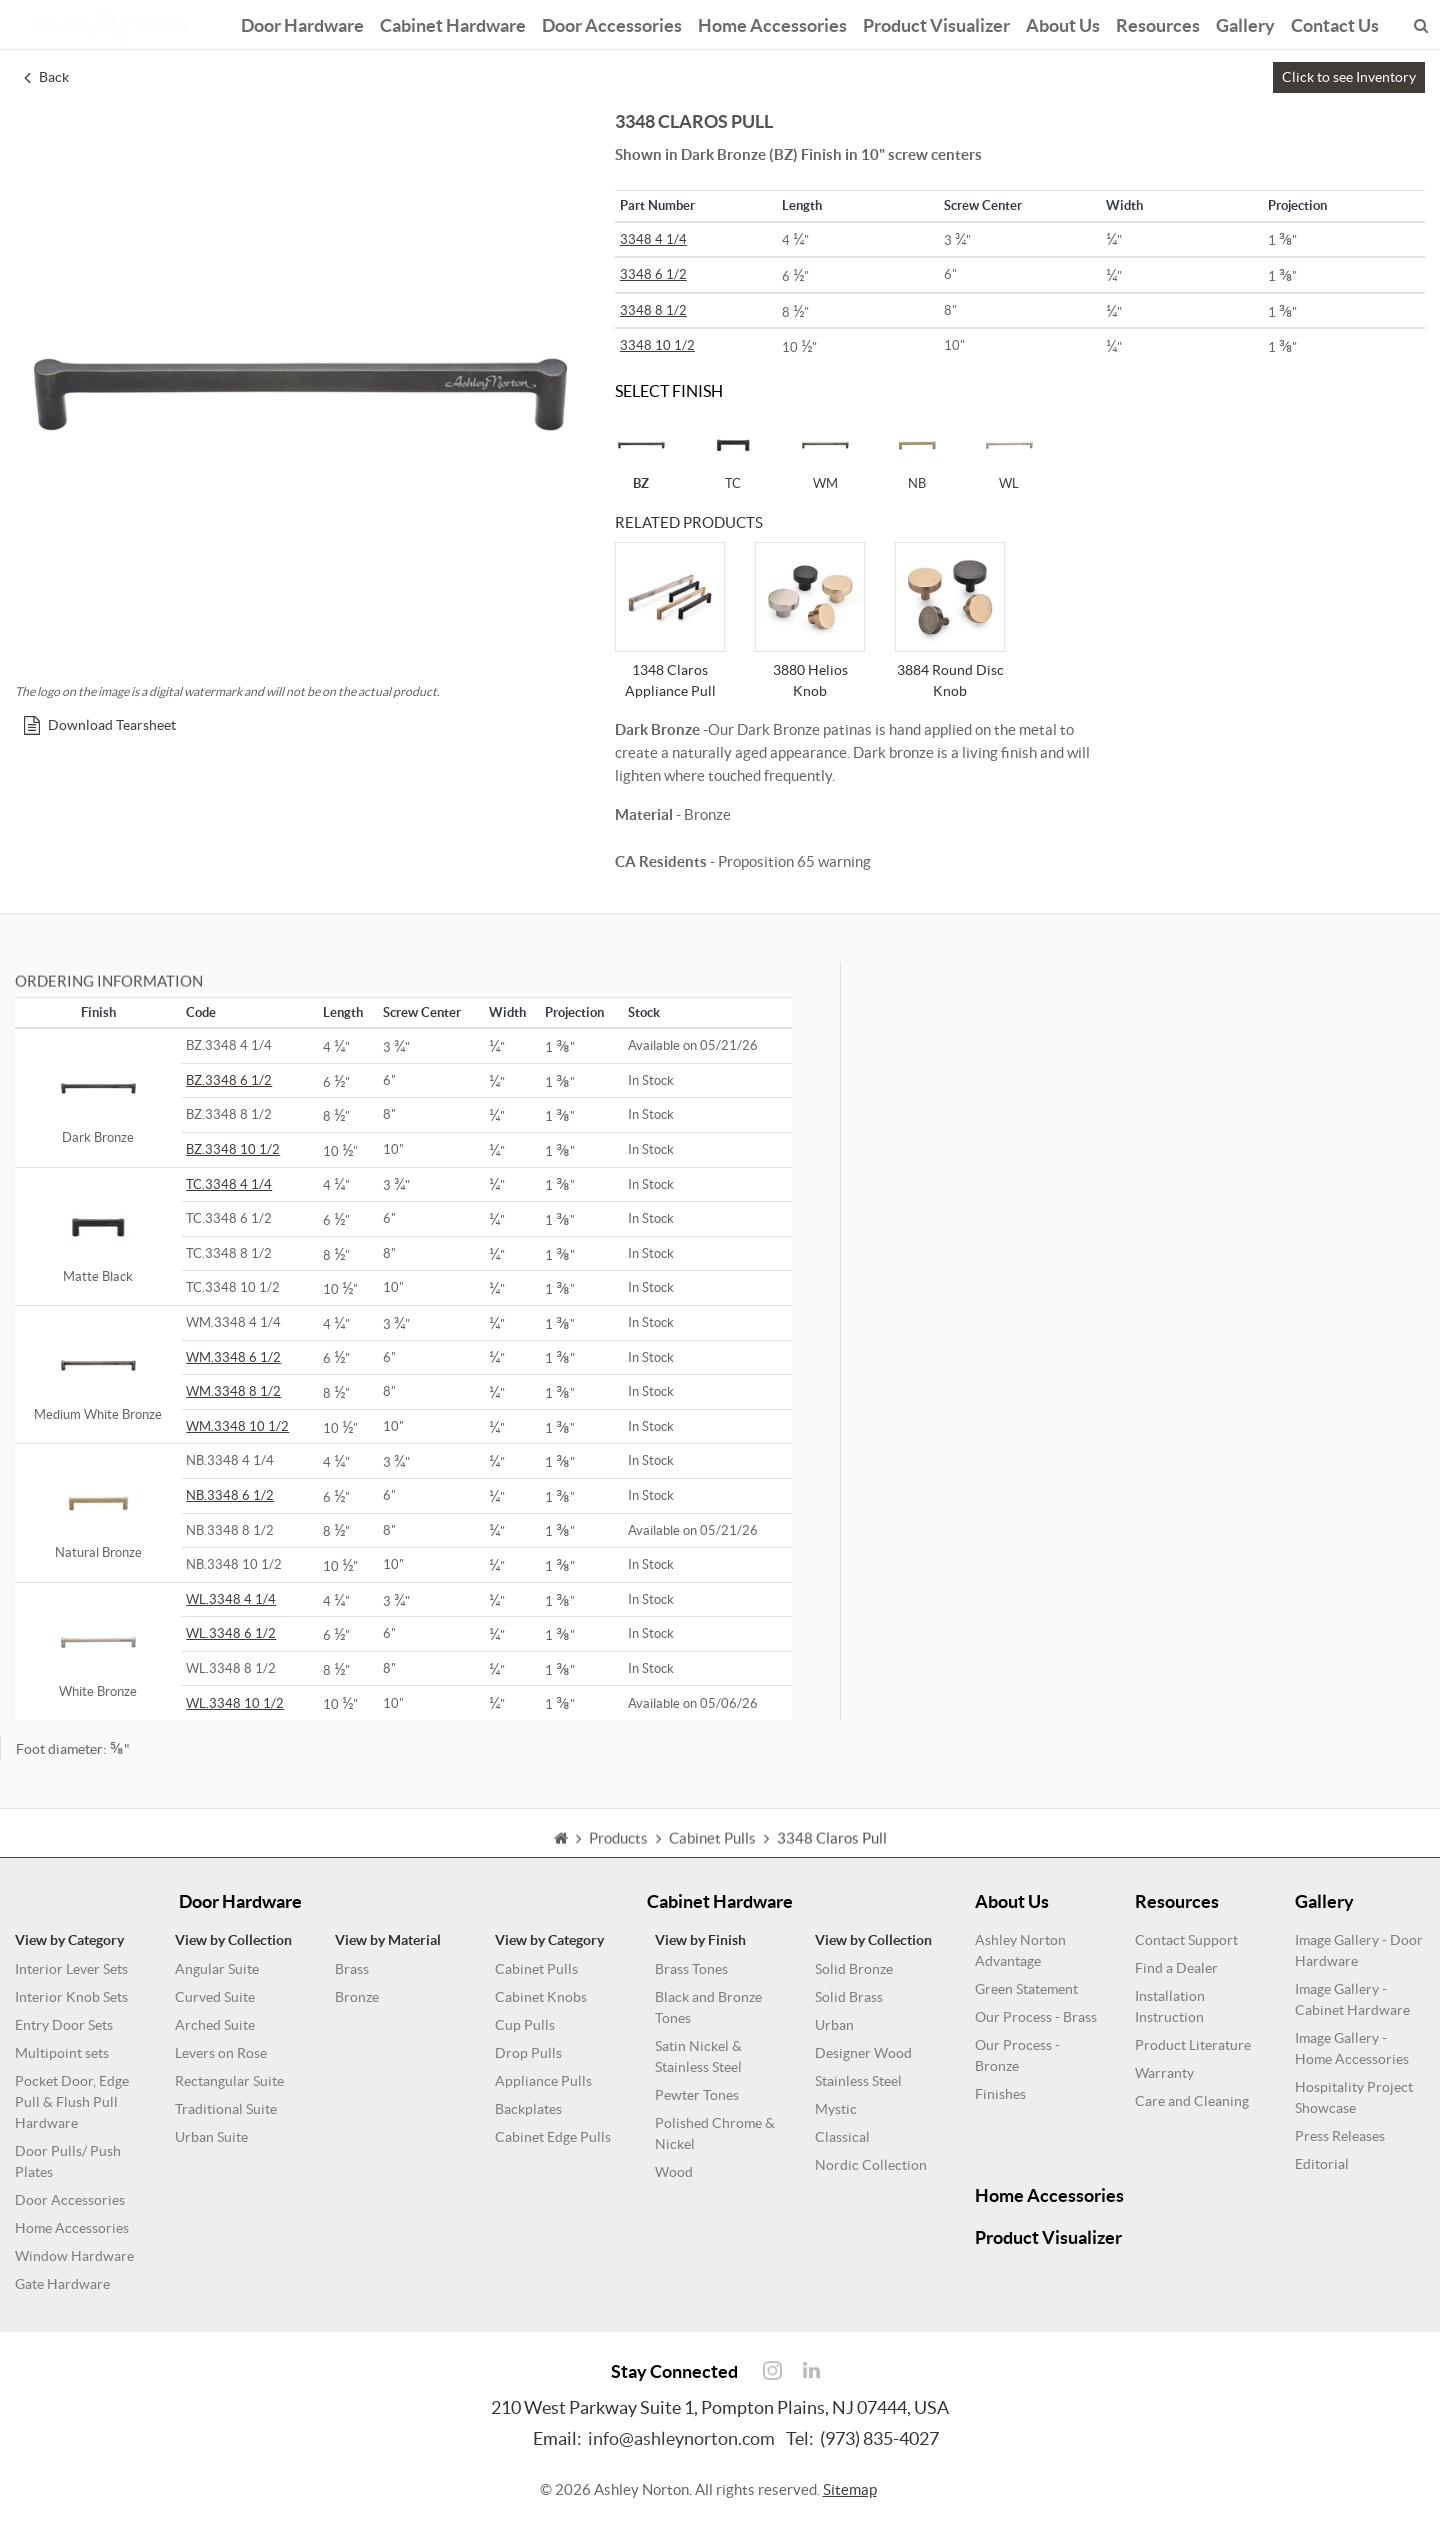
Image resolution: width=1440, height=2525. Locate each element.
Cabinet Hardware (453, 22)
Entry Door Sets (64, 2025)
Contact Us (1335, 22)
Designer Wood (863, 2053)
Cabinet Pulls (536, 1969)
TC (733, 455)
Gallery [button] (1245, 22)
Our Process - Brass (1036, 2017)
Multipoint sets (62, 2053)
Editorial (1322, 2164)
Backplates (528, 2109)
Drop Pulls (528, 2053)
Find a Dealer (1176, 1968)
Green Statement (1026, 1989)
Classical (842, 2137)
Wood (674, 2172)
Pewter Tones (697, 2095)
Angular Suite (217, 1969)
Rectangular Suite (229, 2081)
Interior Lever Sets (71, 1969)
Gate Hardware (62, 2284)
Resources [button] (1158, 22)
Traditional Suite (226, 2109)
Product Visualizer (936, 22)
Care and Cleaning (1192, 2101)
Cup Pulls (525, 2025)
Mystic (836, 2109)
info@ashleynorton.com (681, 2438)
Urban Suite (211, 2137)
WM (825, 455)
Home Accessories (772, 22)
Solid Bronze (854, 1969)
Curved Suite (215, 1997)
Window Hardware (74, 2256)
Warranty (1164, 2073)
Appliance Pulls (543, 2081)
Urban (834, 2025)
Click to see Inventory (1349, 77)
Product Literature (1193, 2045)
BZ (641, 455)
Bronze (357, 1997)
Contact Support (1186, 1940)
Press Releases (1340, 2136)
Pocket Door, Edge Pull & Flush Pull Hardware (72, 2102)
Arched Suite (215, 2025)
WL (1009, 455)
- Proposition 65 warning (743, 861)
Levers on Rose (221, 2053)
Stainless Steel (858, 2081)
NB (917, 455)
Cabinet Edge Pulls (553, 2137)
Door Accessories (612, 22)
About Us (1063, 22)
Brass (352, 1969)
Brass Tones (691, 1969)
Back (46, 77)
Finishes (1000, 2094)
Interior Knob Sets (71, 1997)
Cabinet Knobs (541, 1997)
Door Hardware (302, 22)
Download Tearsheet (100, 725)
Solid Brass (849, 1997)
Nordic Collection (871, 2165)
